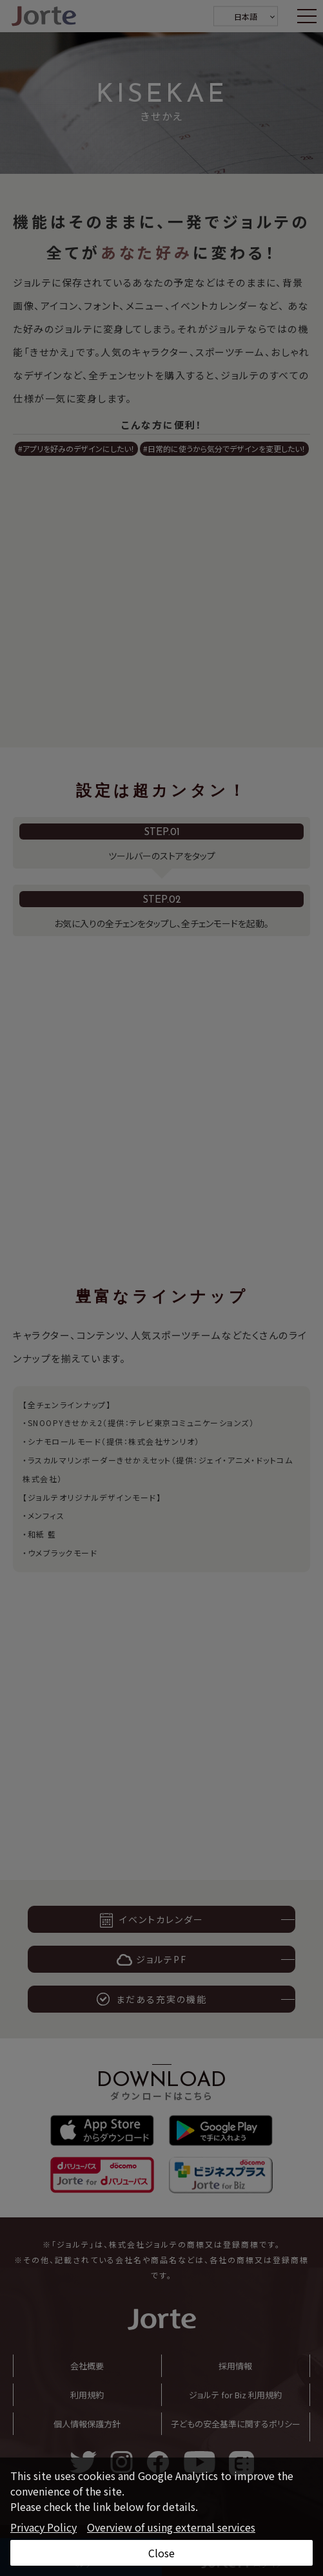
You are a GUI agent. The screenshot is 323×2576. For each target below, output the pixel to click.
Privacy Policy (43, 2527)
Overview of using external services (171, 2527)
